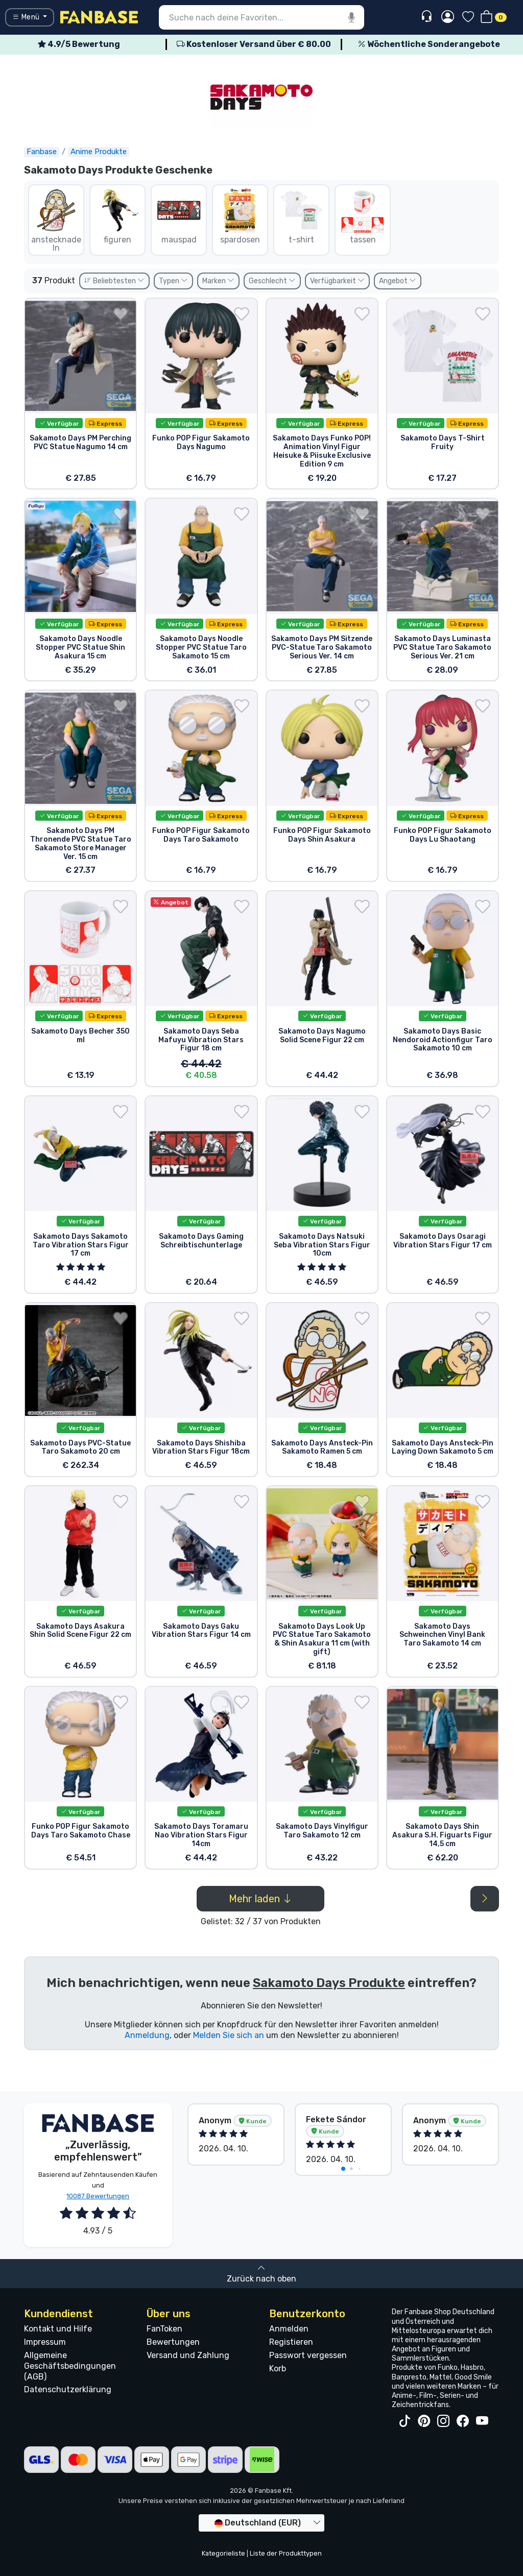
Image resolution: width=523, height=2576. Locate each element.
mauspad (179, 215)
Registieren (291, 2342)
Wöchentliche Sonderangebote (429, 44)
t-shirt (301, 215)
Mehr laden (261, 1899)
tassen (363, 215)
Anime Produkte (98, 151)
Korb (277, 2368)
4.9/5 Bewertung (79, 44)
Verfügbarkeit (337, 281)
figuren (117, 215)
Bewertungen (173, 2342)
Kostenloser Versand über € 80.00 (254, 44)
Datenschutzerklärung (67, 2389)
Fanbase (42, 151)
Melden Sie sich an (228, 2035)
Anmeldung (147, 2035)
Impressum (45, 2342)
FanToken (164, 2329)
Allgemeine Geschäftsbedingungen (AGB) (70, 2366)
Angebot (397, 281)
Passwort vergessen (308, 2355)
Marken (218, 281)
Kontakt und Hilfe (58, 2329)
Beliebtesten (114, 281)
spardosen (240, 215)
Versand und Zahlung (188, 2355)
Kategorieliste (223, 2553)
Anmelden (288, 2329)
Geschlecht (272, 281)
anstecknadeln (56, 220)
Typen (173, 281)
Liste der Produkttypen (286, 2553)
